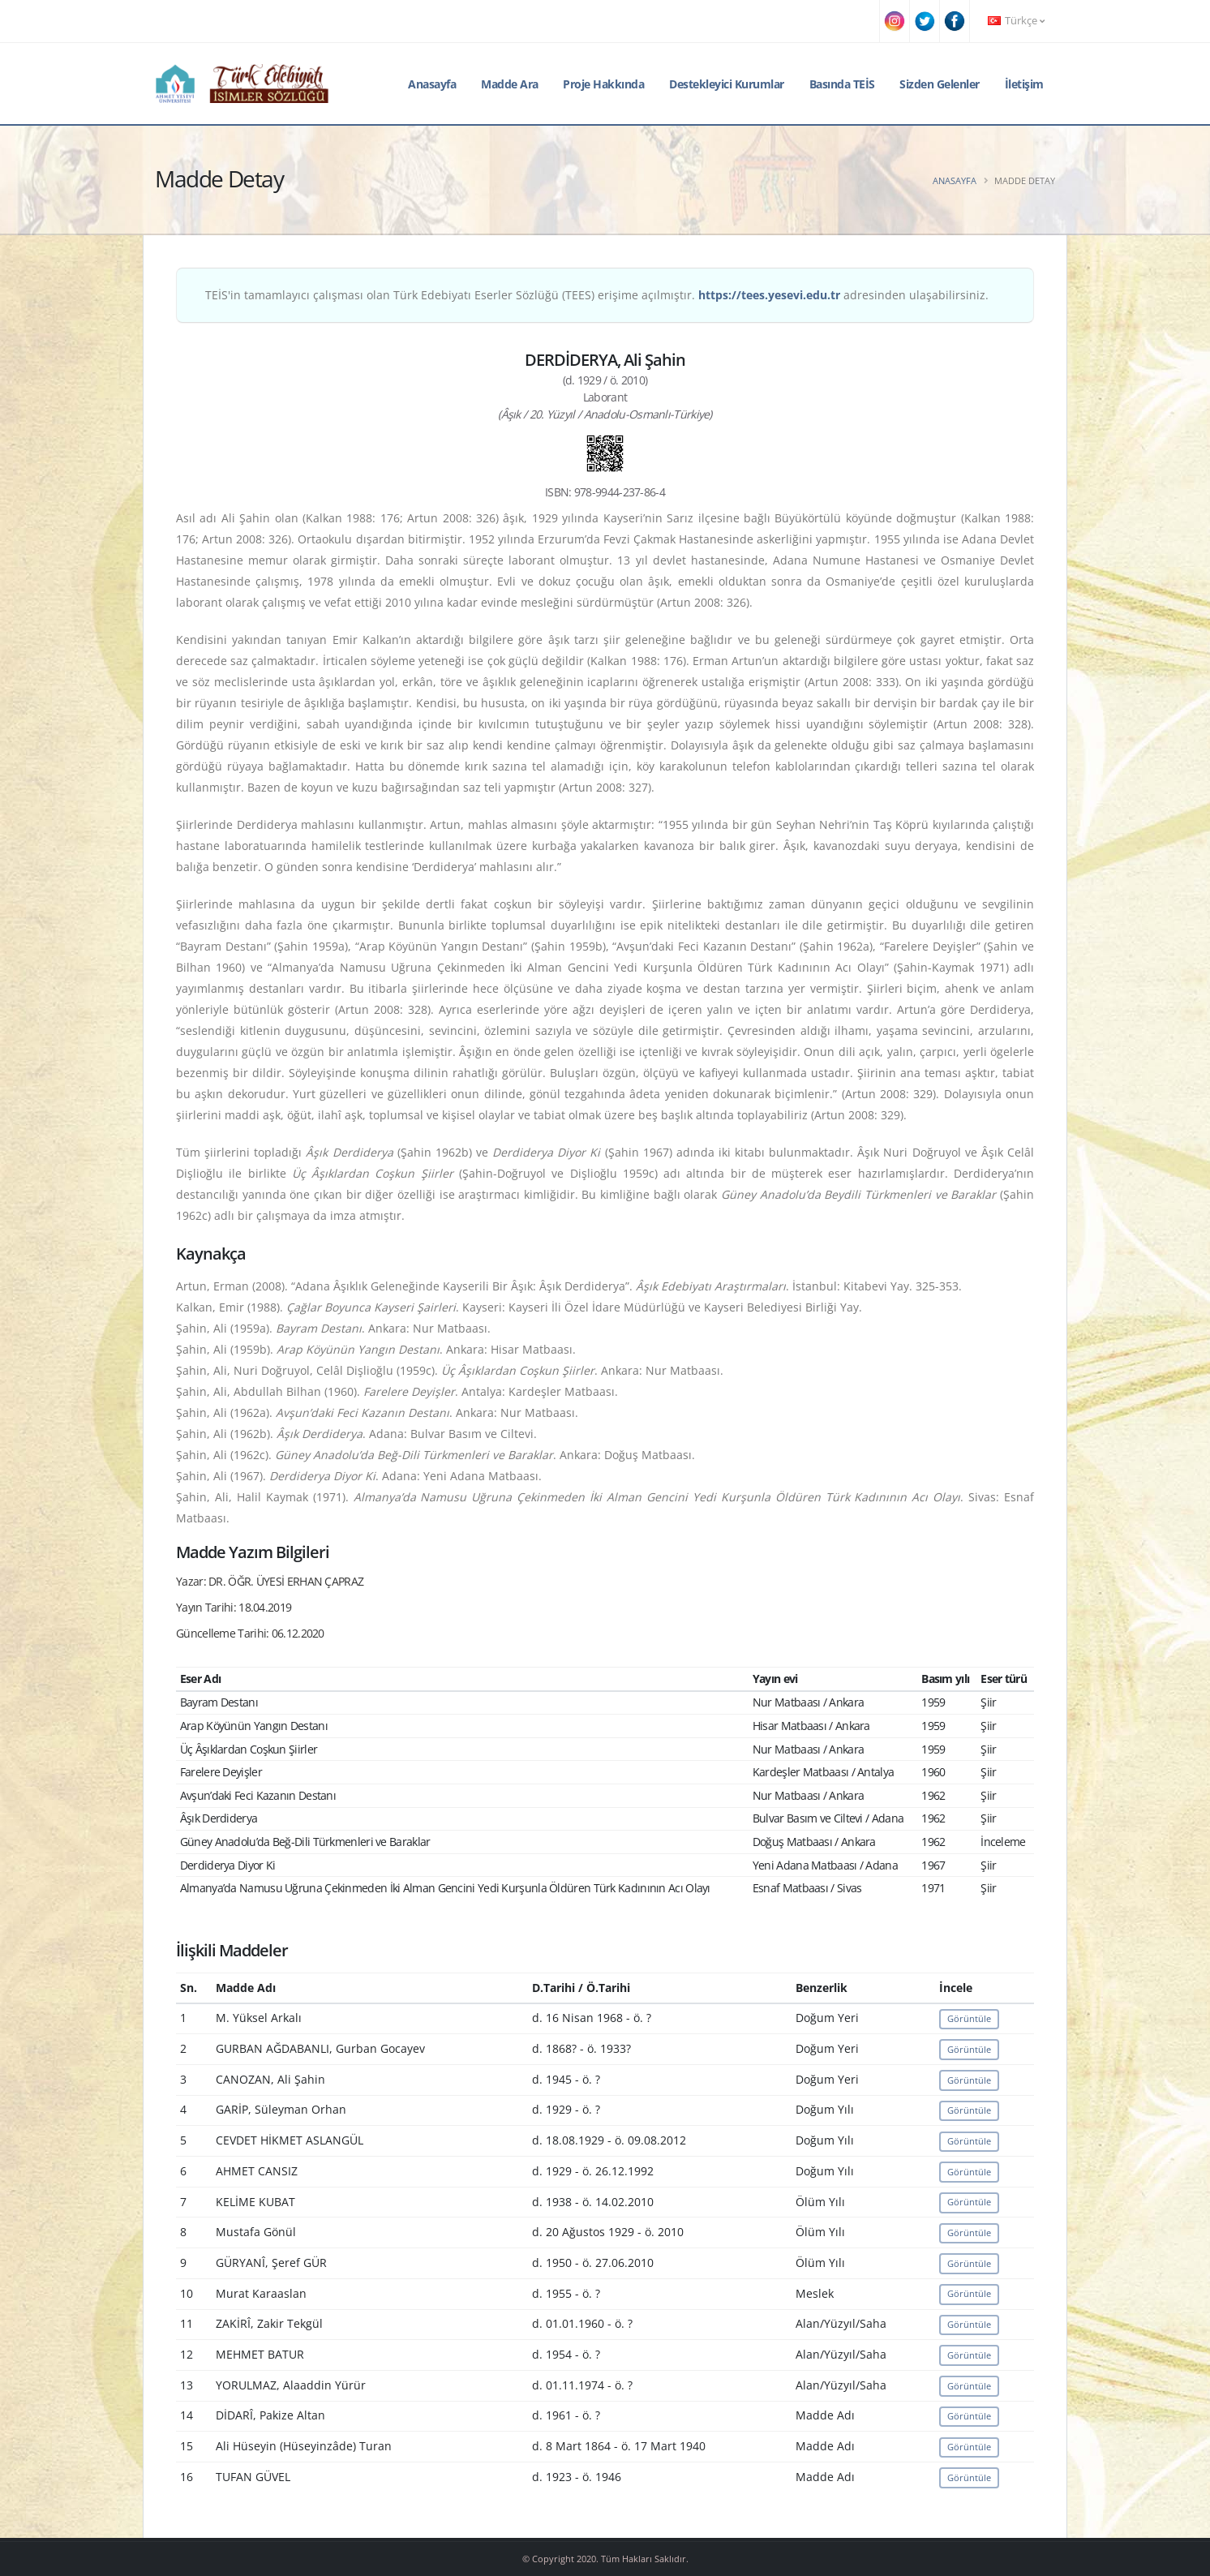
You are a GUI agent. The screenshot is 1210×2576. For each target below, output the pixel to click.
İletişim (1024, 84)
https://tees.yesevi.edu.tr (769, 295)
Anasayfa (432, 84)
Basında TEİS (842, 84)
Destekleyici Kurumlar (726, 84)
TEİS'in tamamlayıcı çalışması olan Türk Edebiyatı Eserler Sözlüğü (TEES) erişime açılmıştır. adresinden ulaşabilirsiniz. (597, 295)
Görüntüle (969, 2018)
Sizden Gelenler (939, 84)
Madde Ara (509, 84)
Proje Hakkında (603, 84)
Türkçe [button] (1016, 21)
